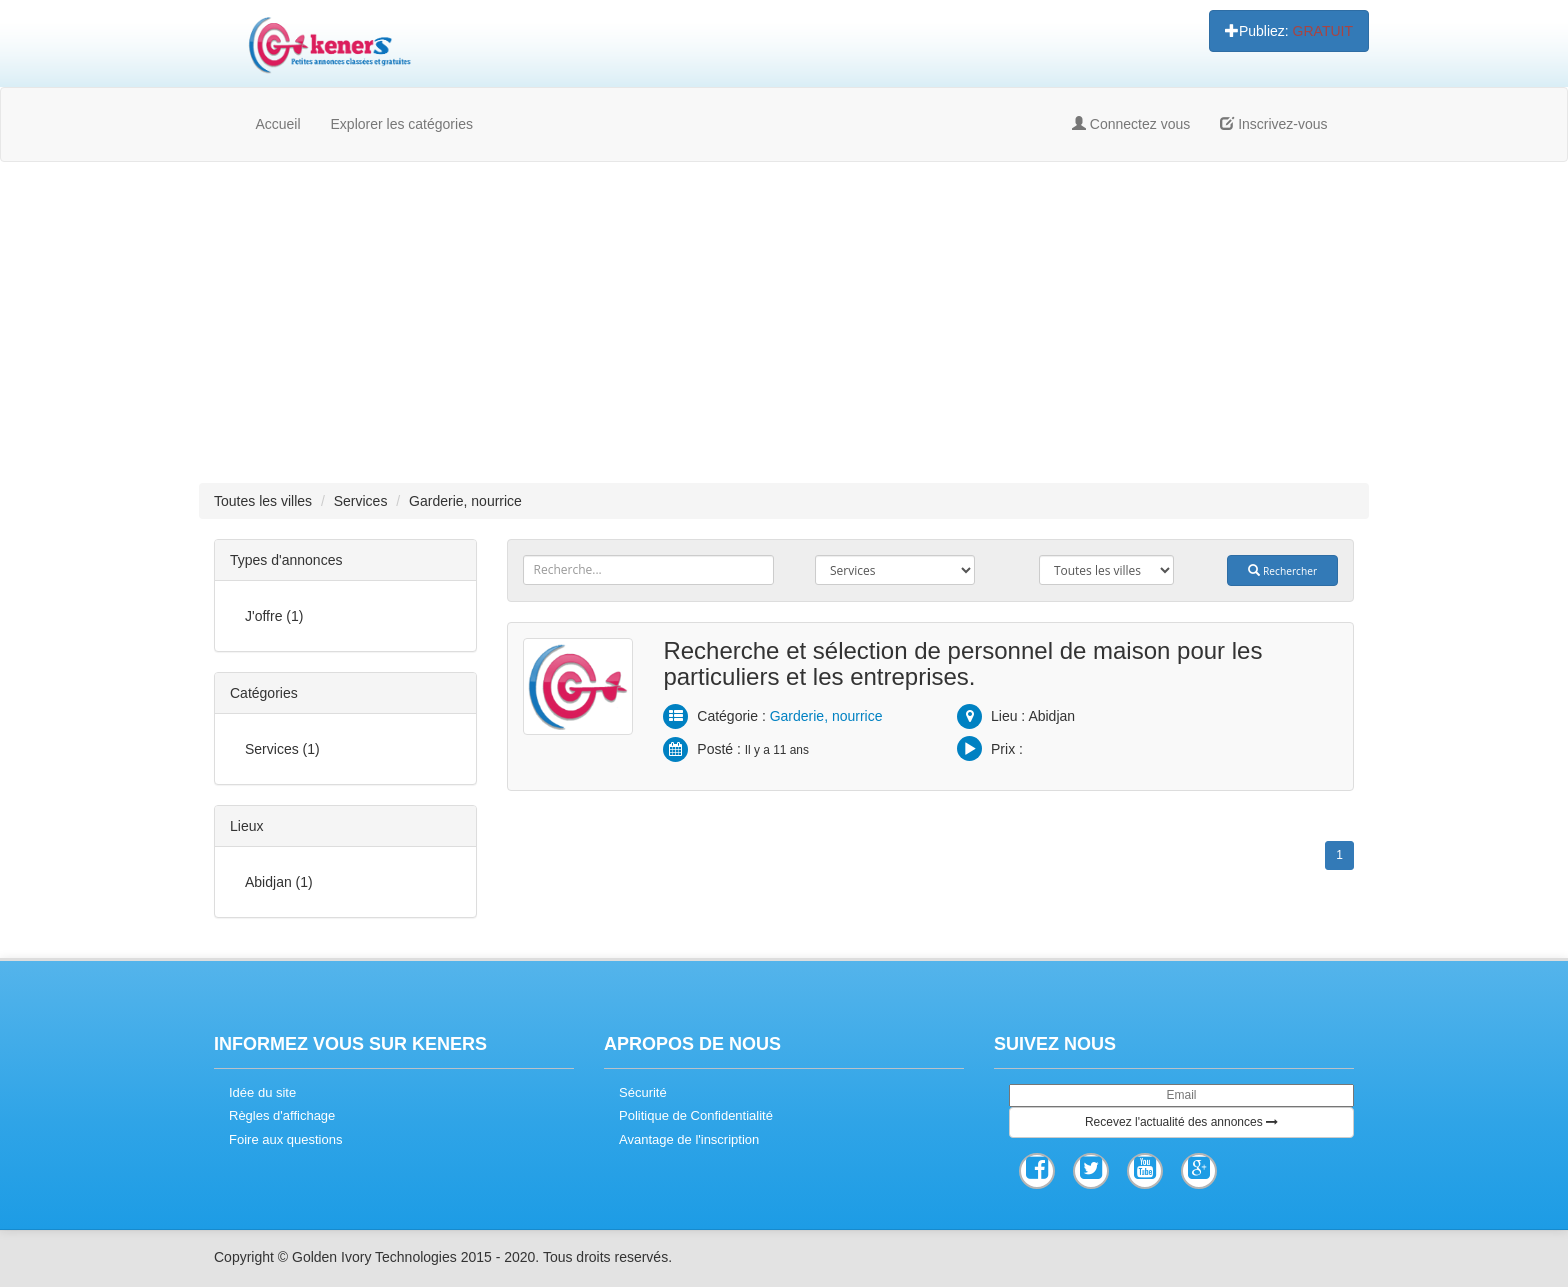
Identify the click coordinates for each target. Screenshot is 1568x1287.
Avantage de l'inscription (689, 1139)
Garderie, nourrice (826, 716)
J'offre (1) (274, 616)
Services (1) (282, 749)
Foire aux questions (285, 1139)
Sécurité (643, 1092)
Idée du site (262, 1092)
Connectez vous (1131, 124)
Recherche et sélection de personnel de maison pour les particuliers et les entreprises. (962, 663)
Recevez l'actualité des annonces (1181, 1122)
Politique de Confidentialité (696, 1115)
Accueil (277, 124)
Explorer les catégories (402, 124)
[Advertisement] (784, 322)
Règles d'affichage (282, 1115)
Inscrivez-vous (1273, 124)
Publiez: (1289, 31)
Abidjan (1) (279, 882)
